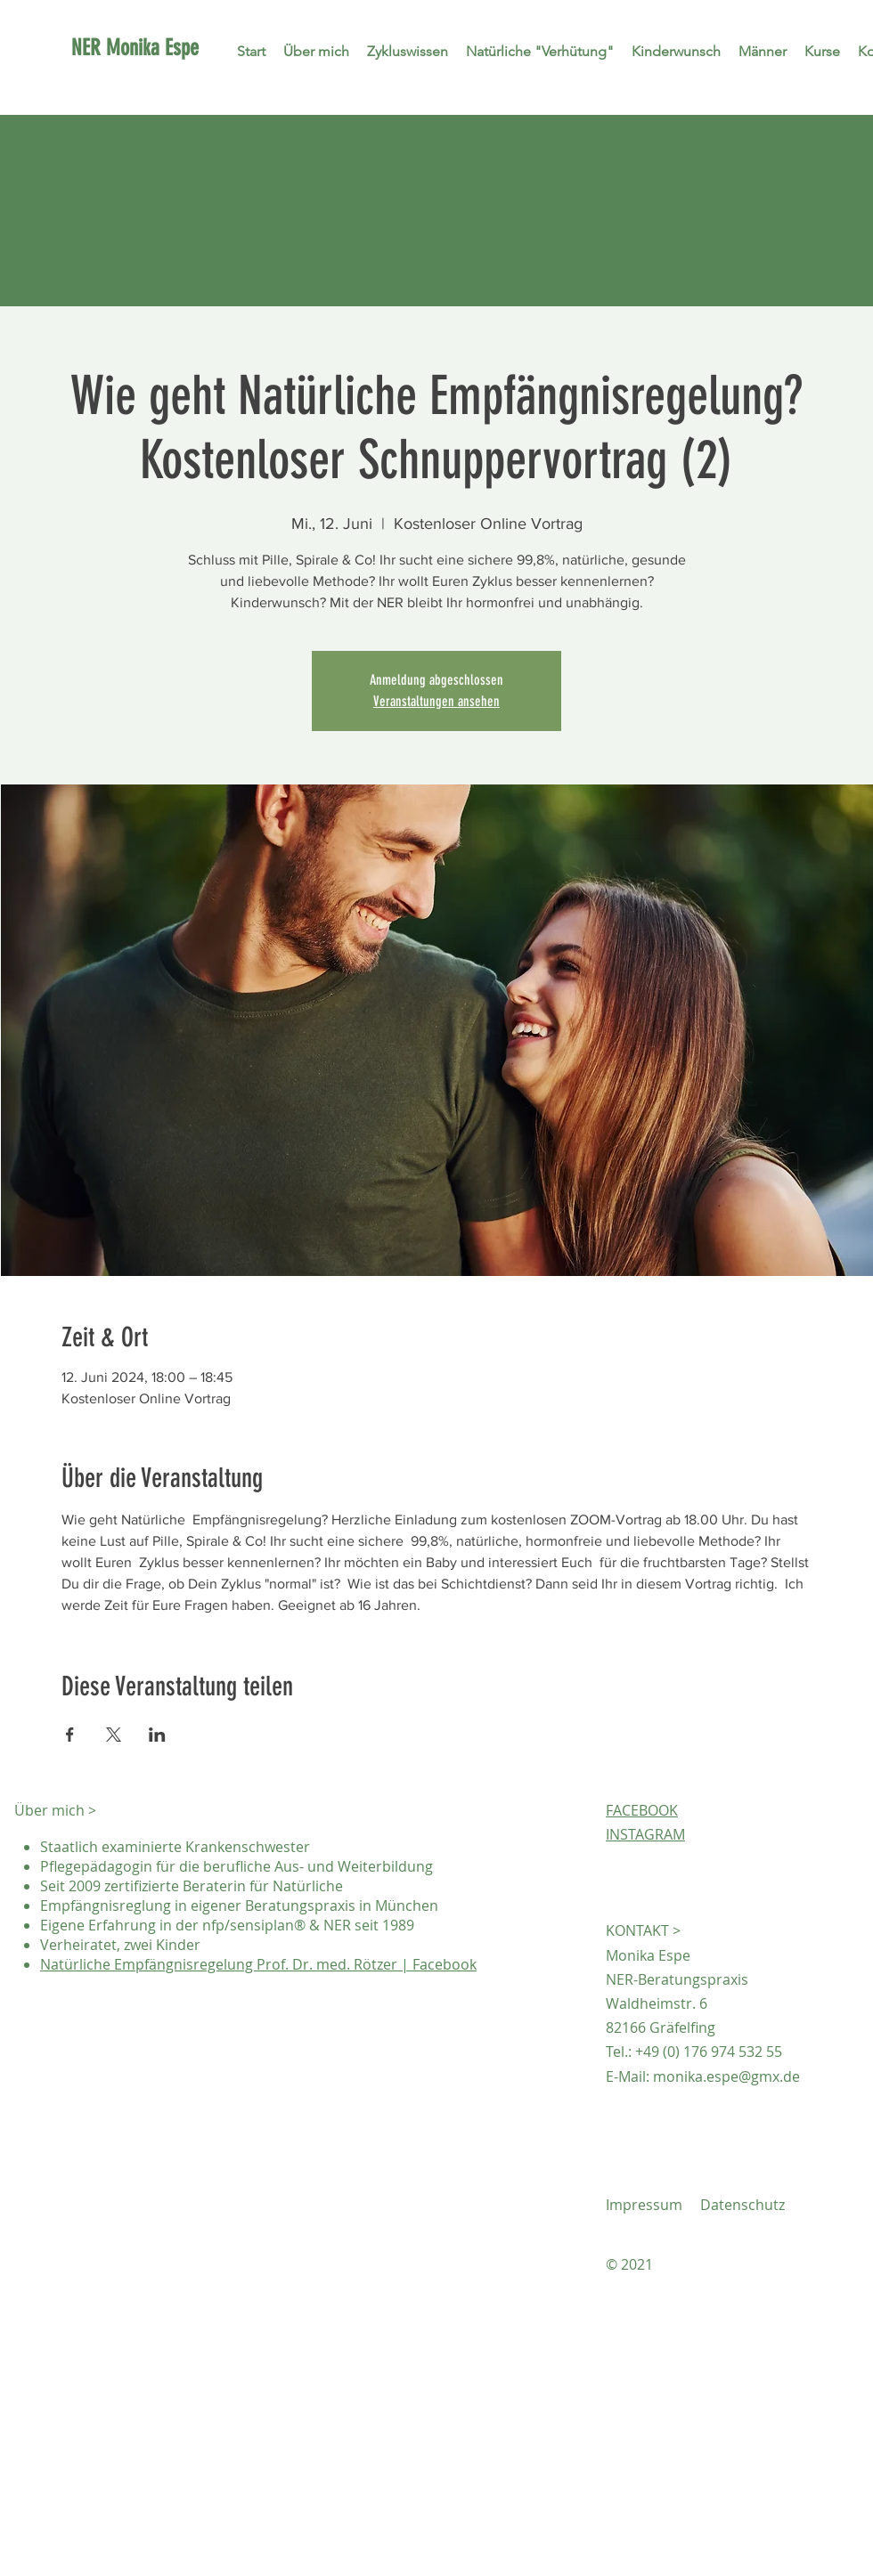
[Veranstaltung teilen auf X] (113, 1734)
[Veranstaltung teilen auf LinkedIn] (157, 1734)
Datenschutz (742, 2204)
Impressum (644, 2204)
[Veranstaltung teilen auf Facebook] (69, 1734)
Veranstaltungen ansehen (436, 701)
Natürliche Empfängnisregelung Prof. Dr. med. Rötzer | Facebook (258, 1964)
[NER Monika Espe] (188, 47)
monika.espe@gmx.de (726, 2076)
